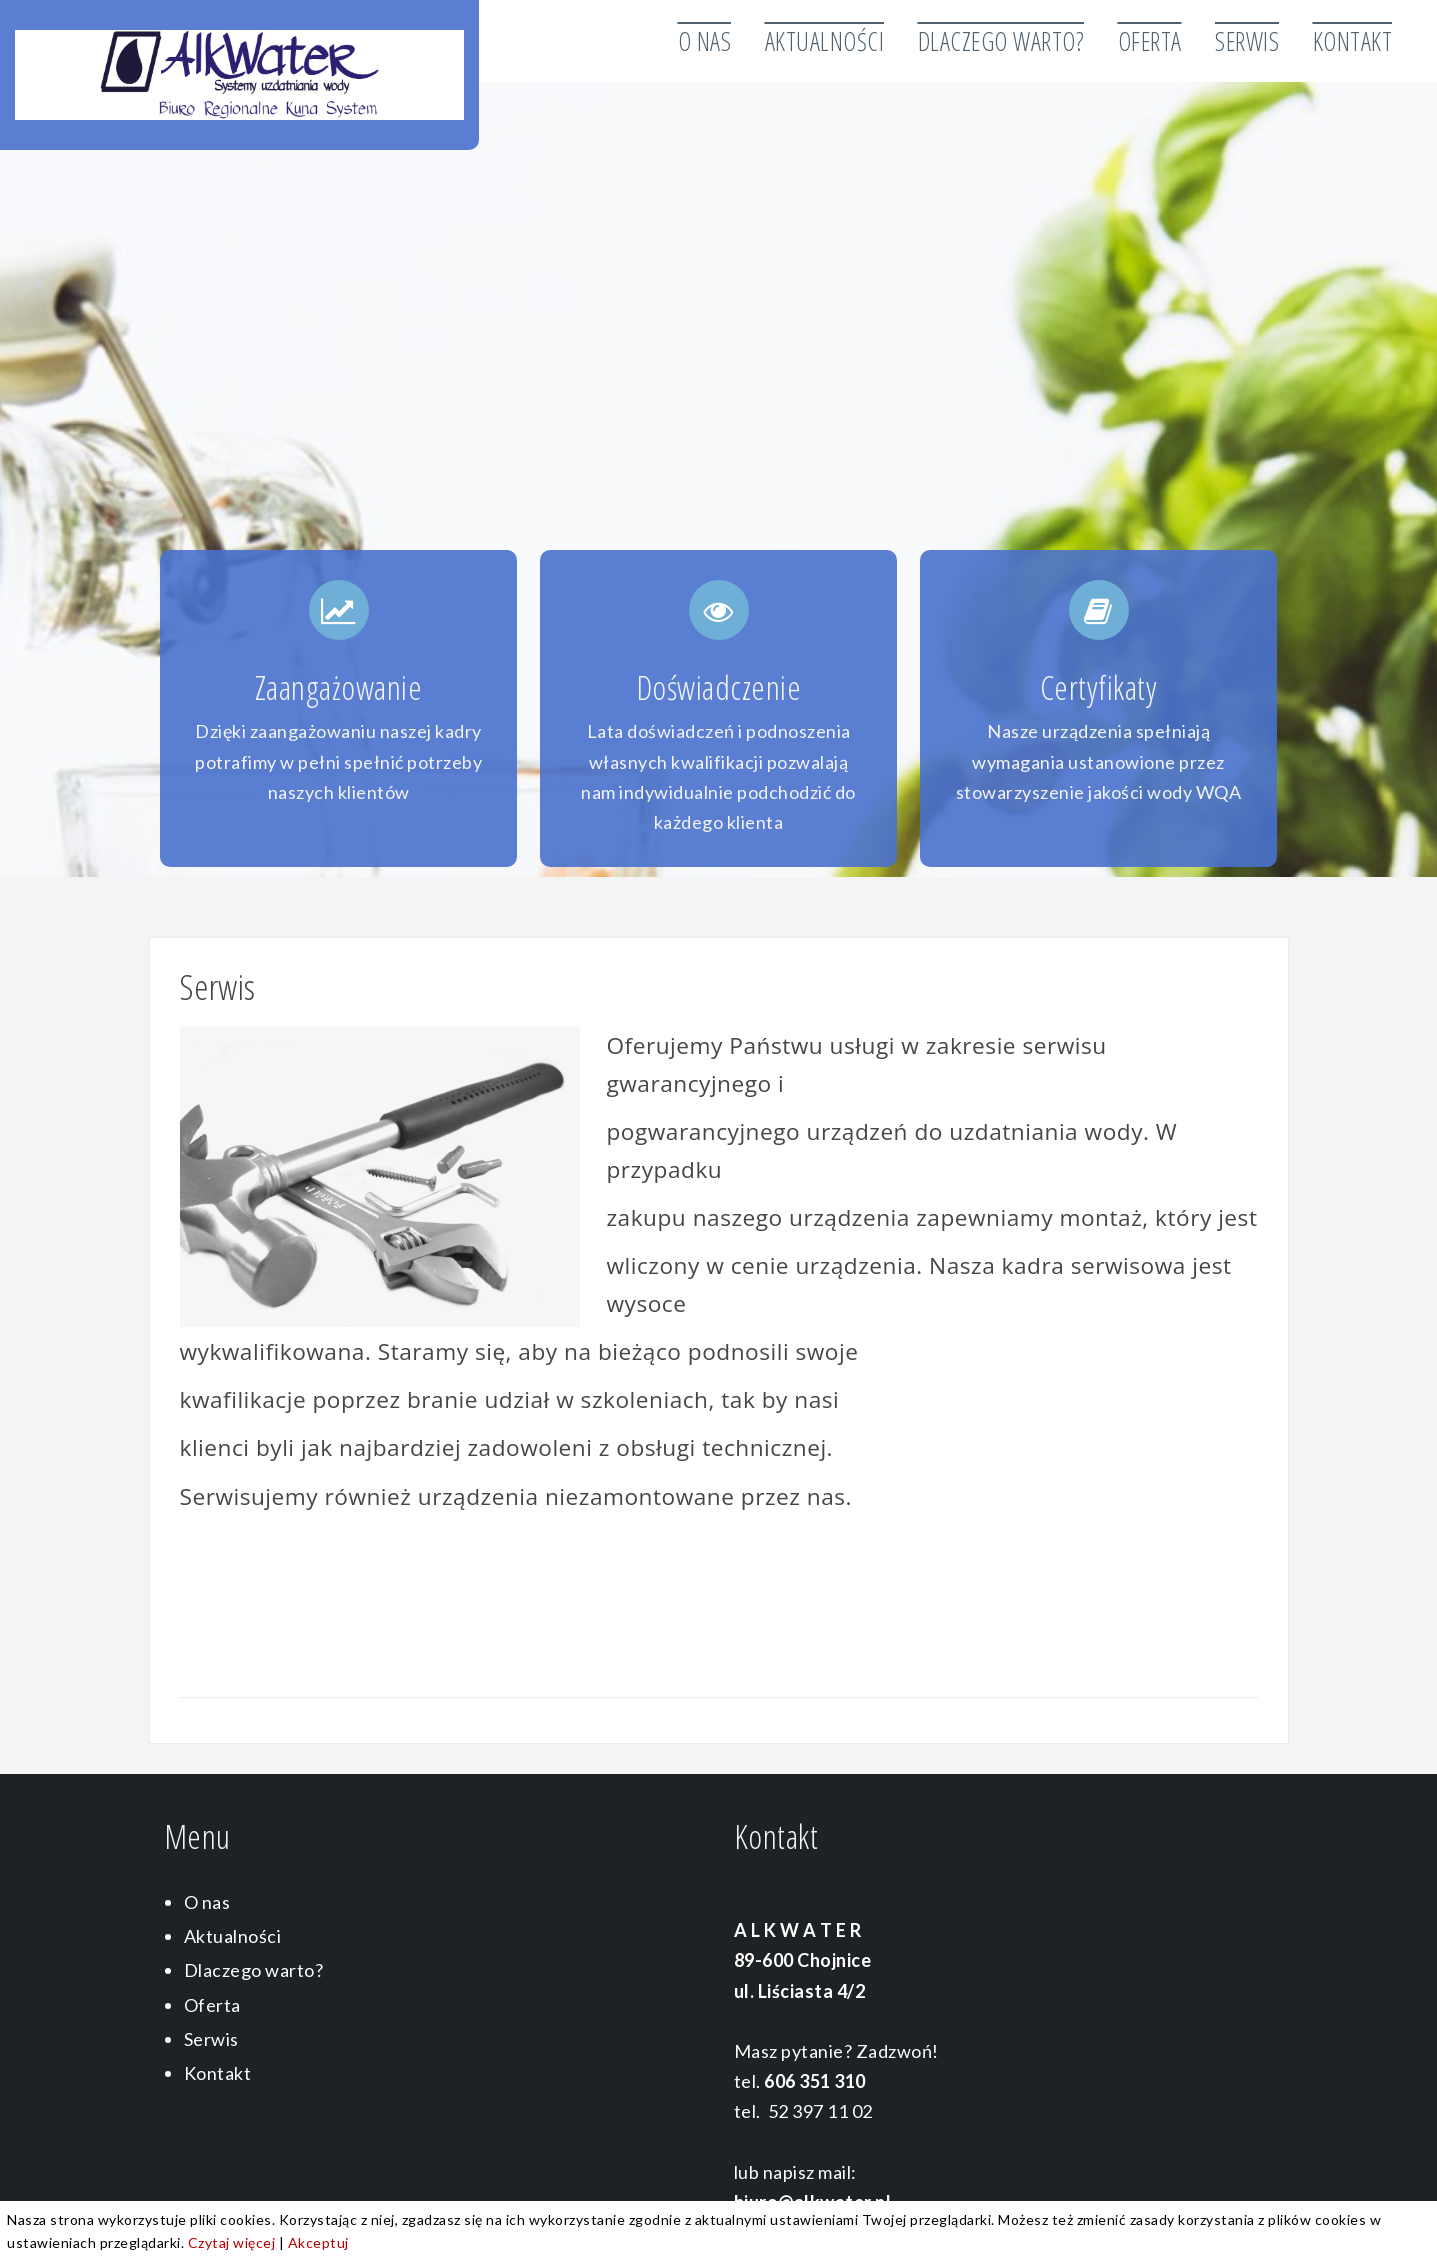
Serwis (1247, 41)
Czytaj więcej (232, 2242)
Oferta (1150, 41)
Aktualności (825, 41)
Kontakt (1353, 41)
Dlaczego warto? (1001, 41)
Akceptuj (318, 2242)
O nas (705, 41)
